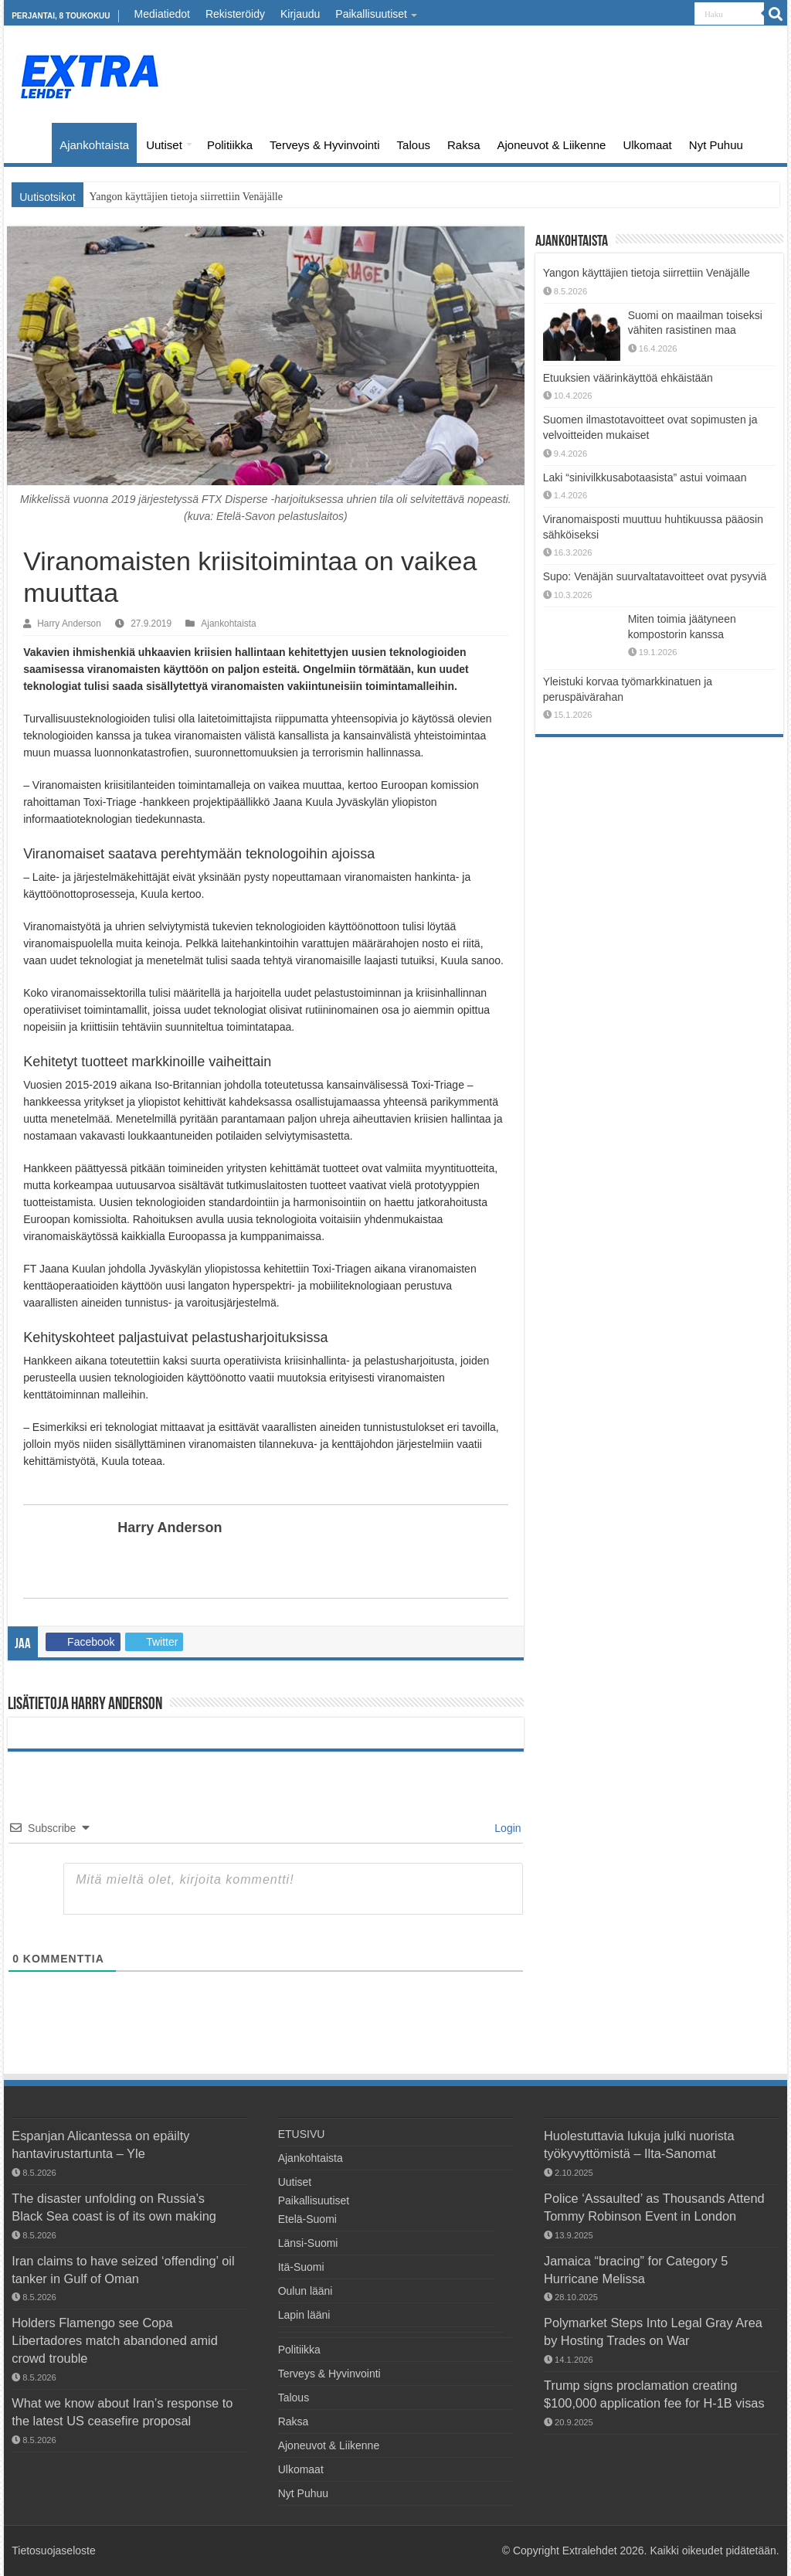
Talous (413, 144)
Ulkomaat (647, 144)
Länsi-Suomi (308, 2243)
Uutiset (164, 144)
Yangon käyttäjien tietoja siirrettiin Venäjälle (186, 196)
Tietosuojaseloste (53, 2550)
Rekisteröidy (235, 14)
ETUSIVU (32, 143)
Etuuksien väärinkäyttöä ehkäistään (628, 378)
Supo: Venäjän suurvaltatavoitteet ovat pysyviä (655, 576)
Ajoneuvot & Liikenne (551, 144)
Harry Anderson (69, 623)
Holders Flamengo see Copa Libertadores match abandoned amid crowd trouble (114, 2340)
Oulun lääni (305, 2291)
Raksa (463, 144)
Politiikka (230, 144)
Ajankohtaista (94, 144)
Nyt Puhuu (716, 144)
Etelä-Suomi (307, 2219)
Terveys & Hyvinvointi (325, 144)
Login (506, 1828)
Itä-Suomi (301, 2267)
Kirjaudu (300, 14)
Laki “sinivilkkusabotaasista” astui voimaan (645, 477)
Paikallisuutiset (371, 14)
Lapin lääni (304, 2315)
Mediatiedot (162, 14)
